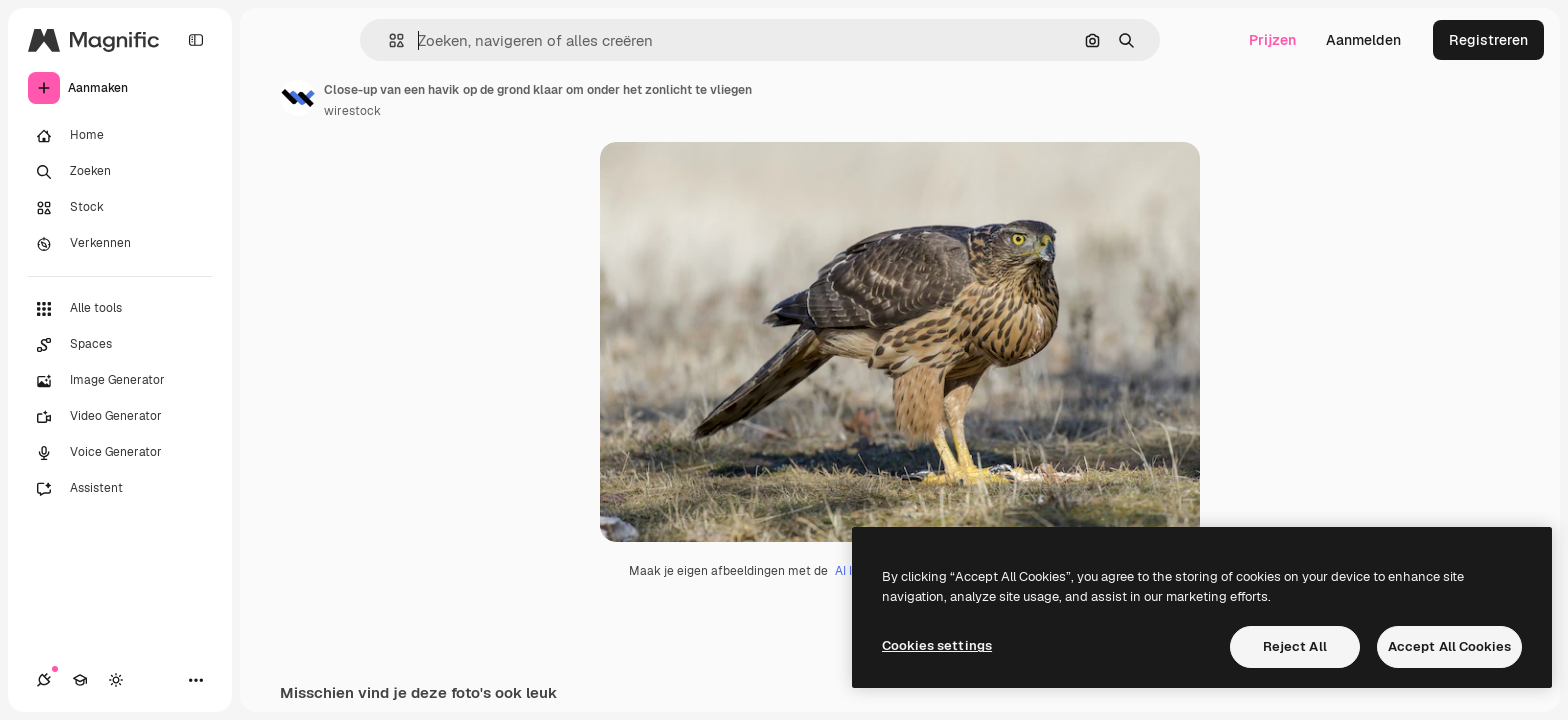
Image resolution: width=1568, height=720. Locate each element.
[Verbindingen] (44, 680)
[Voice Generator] (120, 453)
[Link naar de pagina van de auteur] (298, 98)
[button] (388, 40)
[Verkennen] (120, 244)
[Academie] (80, 680)
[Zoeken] (120, 172)
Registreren (1488, 40)
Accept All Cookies (1449, 646)
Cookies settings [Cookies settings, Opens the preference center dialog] (937, 645)
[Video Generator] (120, 417)
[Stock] (120, 208)
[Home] (120, 136)
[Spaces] (120, 345)
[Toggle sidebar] (196, 40)
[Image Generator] (120, 381)
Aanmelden (1363, 40)
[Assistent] (120, 489)
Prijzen (1272, 40)
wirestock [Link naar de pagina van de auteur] (352, 111)
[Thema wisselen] (116, 680)
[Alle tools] (120, 309)
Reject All (1295, 646)
